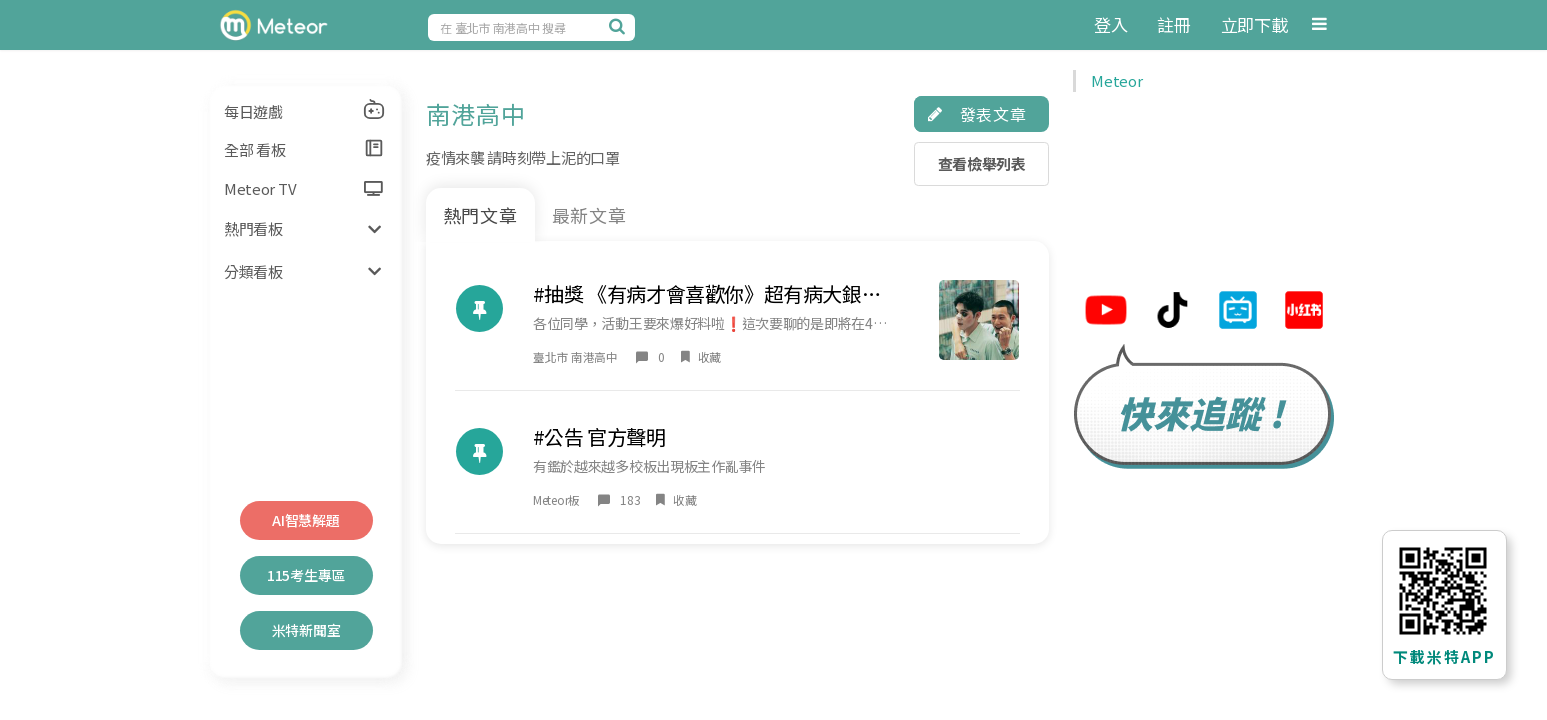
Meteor (1116, 80)
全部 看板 (304, 149)
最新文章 (590, 215)
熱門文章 (481, 215)
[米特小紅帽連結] (1304, 312)
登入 (1110, 24)
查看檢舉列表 (982, 163)
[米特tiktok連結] (1172, 312)
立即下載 (1254, 24)
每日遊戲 (304, 110)
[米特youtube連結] (1106, 312)
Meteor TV (303, 188)
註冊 (1173, 24)
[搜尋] (620, 26)
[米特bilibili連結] (1238, 312)
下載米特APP (1444, 656)
